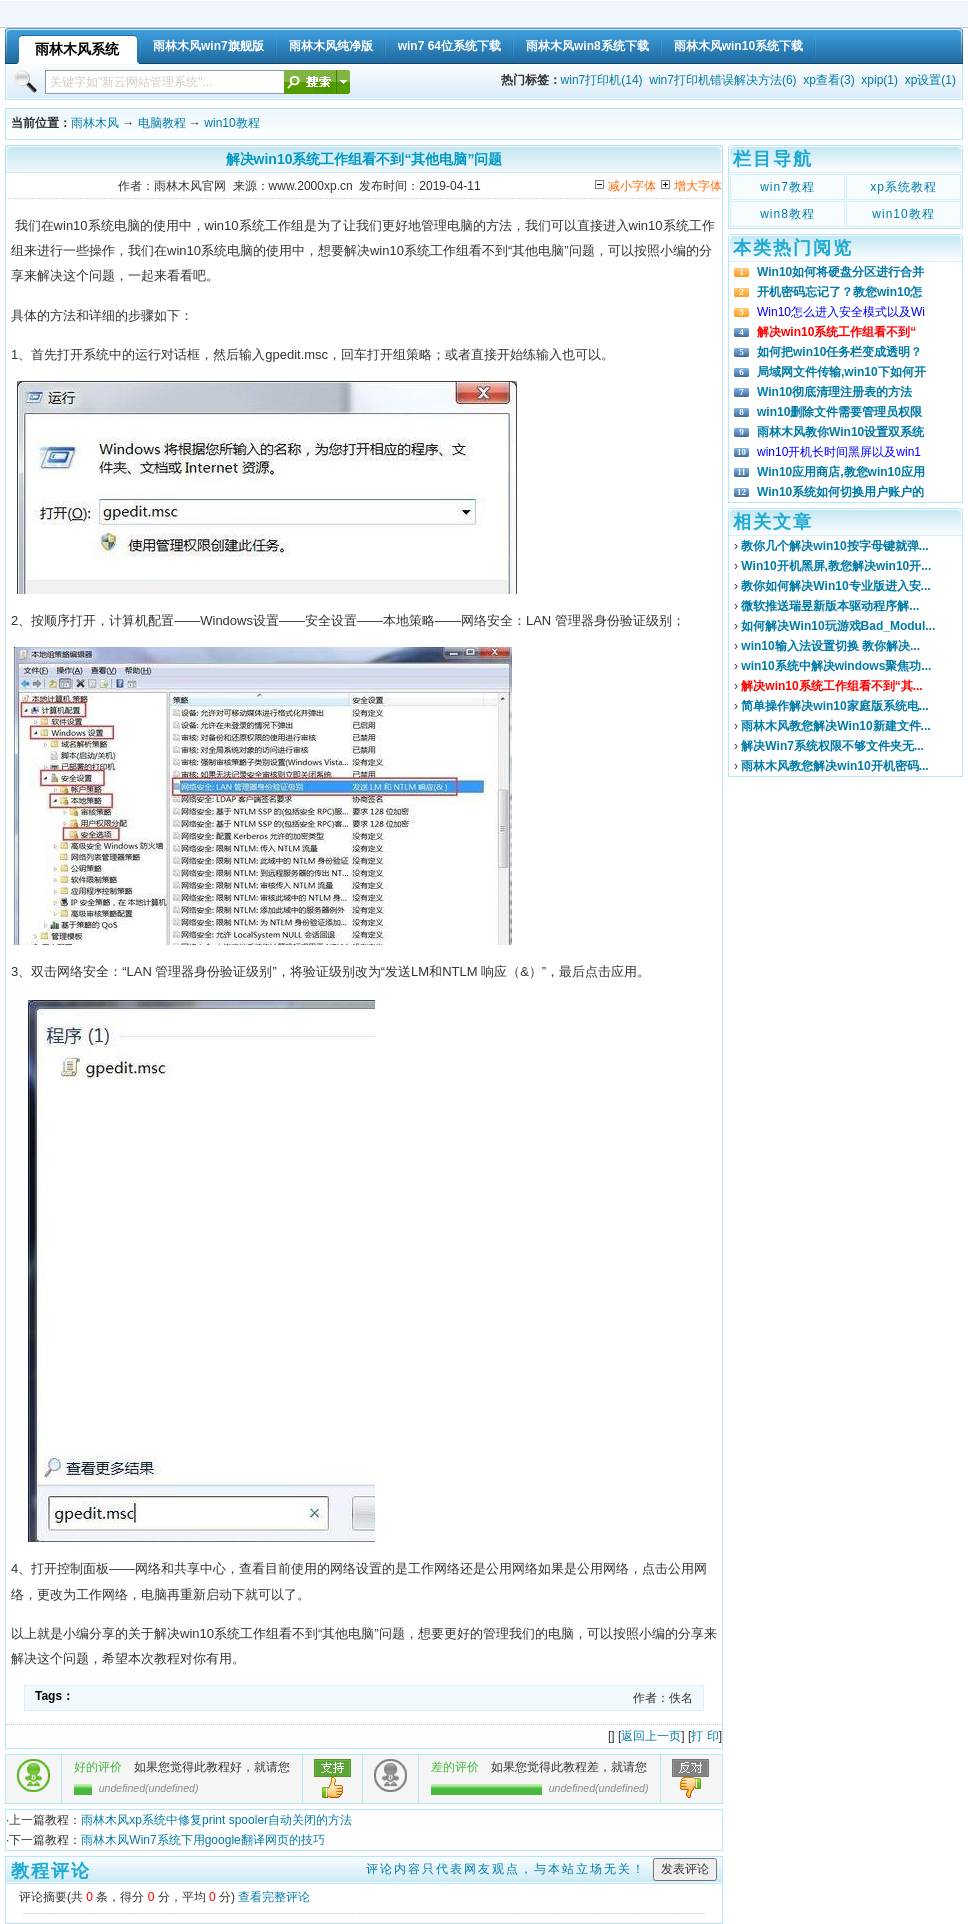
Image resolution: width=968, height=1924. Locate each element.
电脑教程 (162, 123)
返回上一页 (651, 1736)
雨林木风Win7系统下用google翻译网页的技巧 (202, 1840)
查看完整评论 (274, 1897)
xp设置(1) (930, 80)
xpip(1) (879, 80)
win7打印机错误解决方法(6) (722, 80)
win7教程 (787, 187)
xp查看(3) (828, 80)
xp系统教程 (903, 187)
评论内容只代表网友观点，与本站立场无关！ (506, 1869)
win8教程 (787, 214)
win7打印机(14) (602, 80)
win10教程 (231, 123)
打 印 (704, 1736)
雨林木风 (95, 123)
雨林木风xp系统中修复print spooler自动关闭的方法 (216, 1820)
